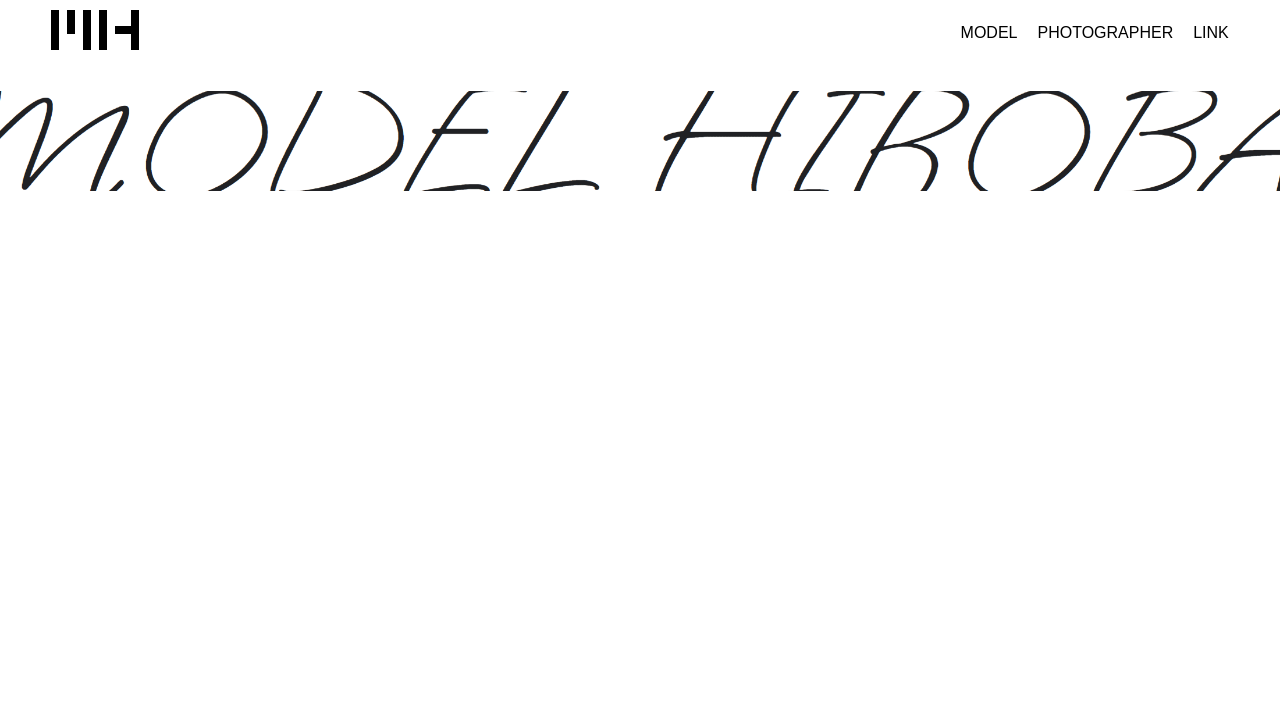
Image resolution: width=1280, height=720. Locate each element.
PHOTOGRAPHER (1105, 32)
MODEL (989, 32)
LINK (1211, 32)
